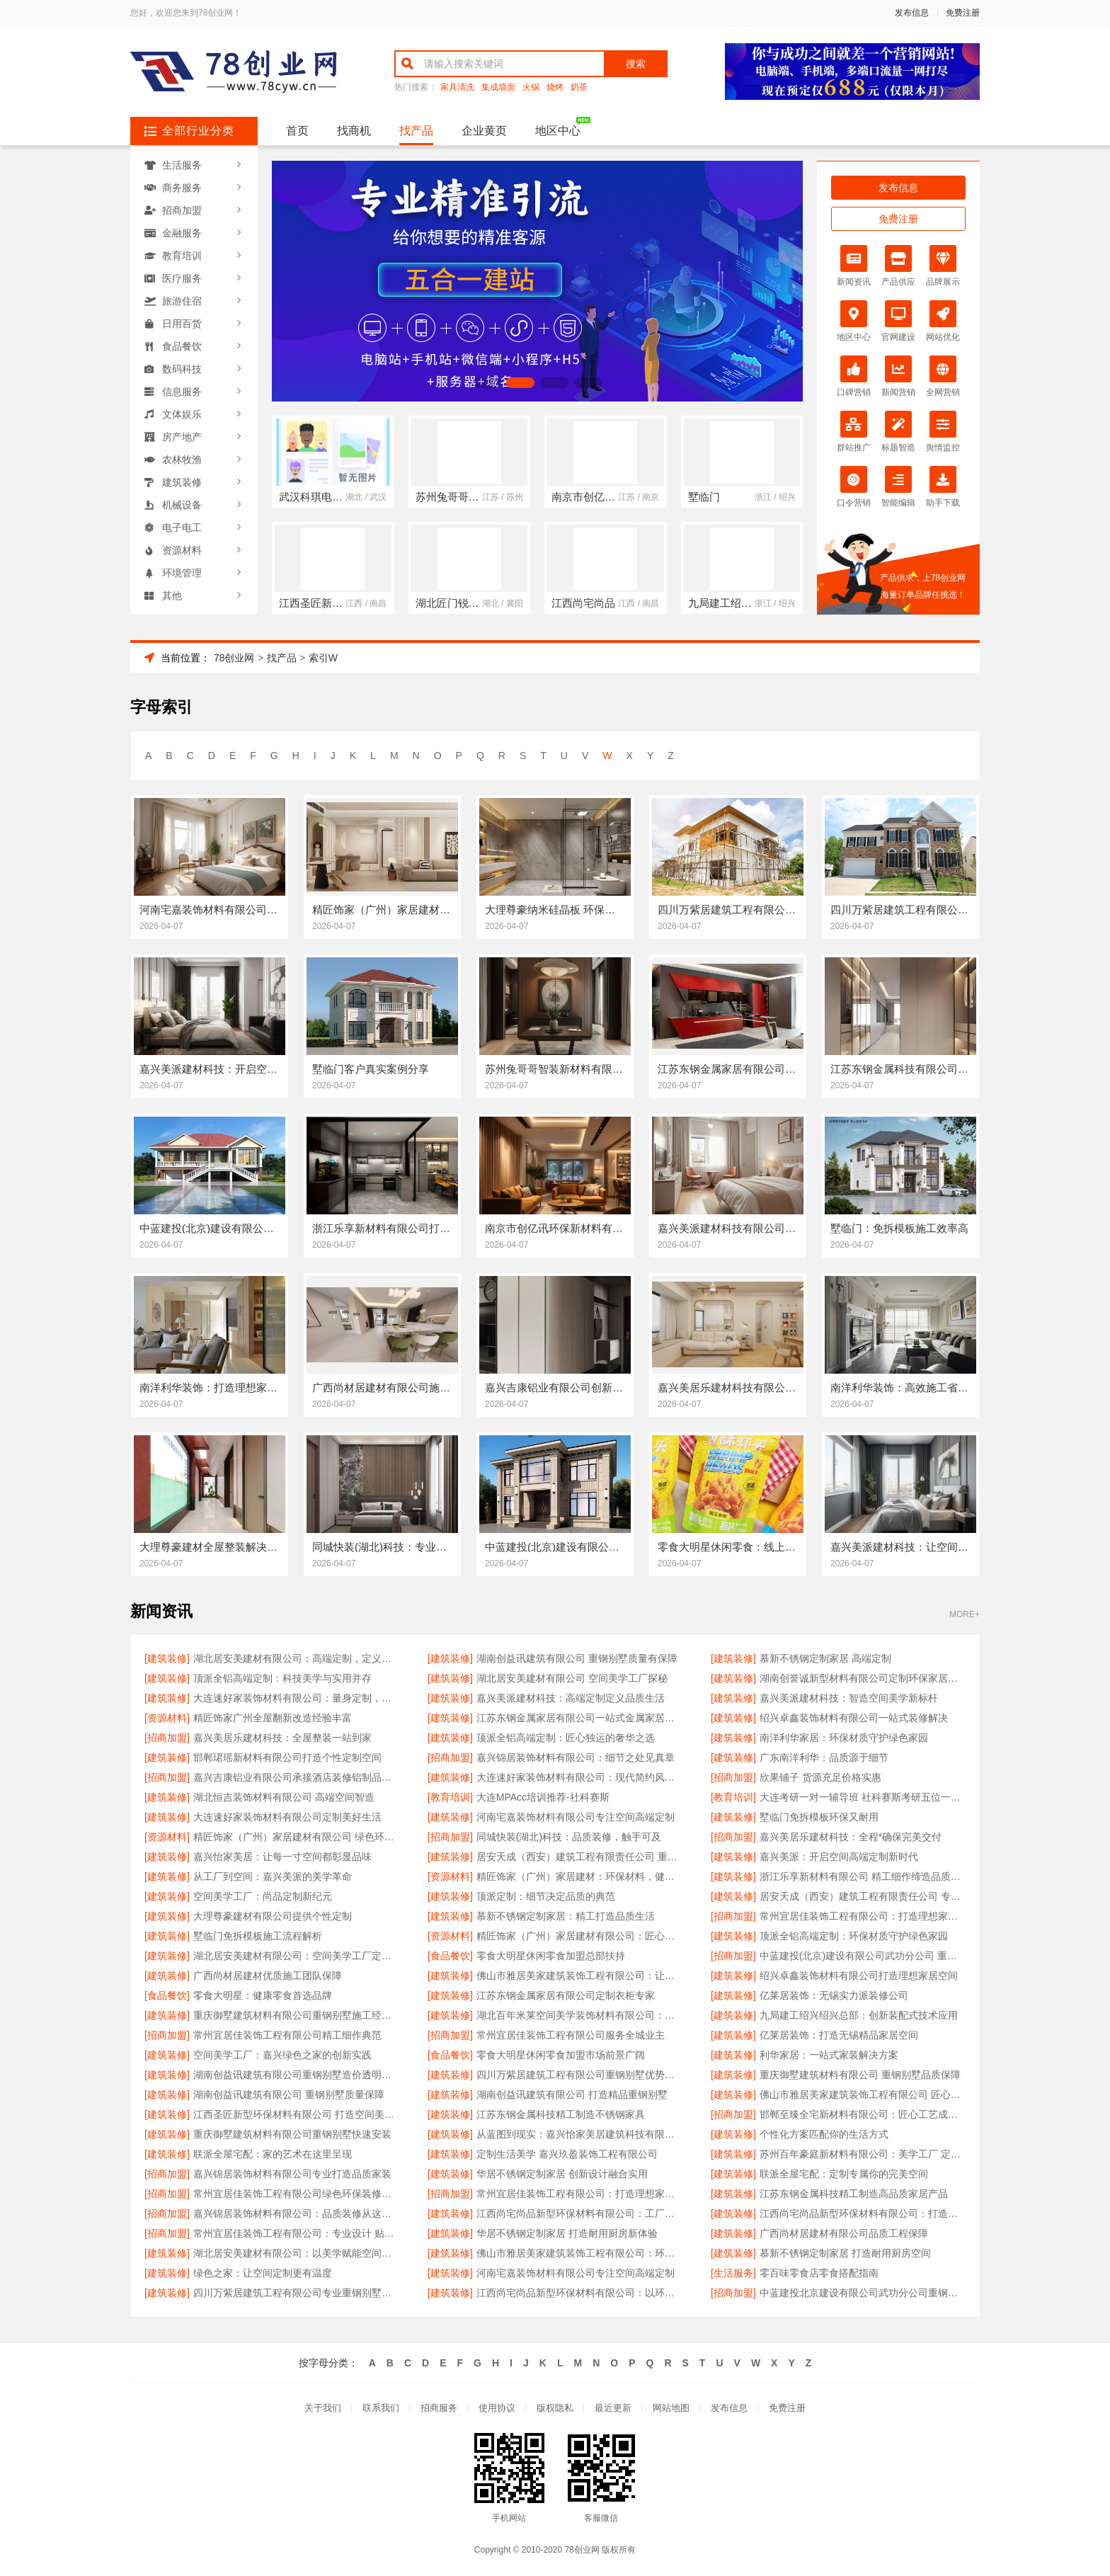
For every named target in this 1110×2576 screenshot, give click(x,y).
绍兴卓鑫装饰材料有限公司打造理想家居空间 (859, 1975)
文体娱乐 (182, 414)
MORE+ (964, 1614)
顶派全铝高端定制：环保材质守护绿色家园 (854, 1936)
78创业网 (234, 657)
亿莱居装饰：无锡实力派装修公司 (834, 1995)
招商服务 (438, 2408)
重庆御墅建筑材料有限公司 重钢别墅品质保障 (860, 2074)
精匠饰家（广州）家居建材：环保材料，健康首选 (579, 1876)
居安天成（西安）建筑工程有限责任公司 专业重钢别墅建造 (863, 1896)
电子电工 (182, 527)
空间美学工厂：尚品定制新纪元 (262, 1896)
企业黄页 (484, 131)
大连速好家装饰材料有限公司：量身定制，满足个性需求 (296, 1698)
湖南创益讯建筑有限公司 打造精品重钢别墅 (572, 2094)
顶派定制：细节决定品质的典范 (545, 1896)
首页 (297, 131)
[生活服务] (733, 2273)
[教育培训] (450, 1797)
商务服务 (182, 187)
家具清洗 (457, 87)
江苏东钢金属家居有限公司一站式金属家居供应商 (579, 1717)
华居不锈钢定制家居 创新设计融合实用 (562, 2173)
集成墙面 (498, 87)
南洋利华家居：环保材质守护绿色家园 (844, 1737)
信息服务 (182, 391)
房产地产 (182, 437)
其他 (172, 595)
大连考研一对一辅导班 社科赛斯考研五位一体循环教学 (863, 1797)
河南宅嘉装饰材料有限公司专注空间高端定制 (575, 1817)
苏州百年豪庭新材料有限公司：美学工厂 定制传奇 (863, 2154)
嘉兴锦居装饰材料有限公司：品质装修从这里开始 (296, 2213)
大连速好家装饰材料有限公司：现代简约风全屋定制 (579, 1777)
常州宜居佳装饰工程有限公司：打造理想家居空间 (863, 1916)
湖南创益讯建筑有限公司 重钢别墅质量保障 (288, 2094)
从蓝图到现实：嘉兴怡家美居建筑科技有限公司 (579, 2134)
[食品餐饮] (450, 1955)
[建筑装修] (167, 1658)
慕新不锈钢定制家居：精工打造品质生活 (565, 1916)
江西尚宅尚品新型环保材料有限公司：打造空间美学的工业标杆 (863, 2213)
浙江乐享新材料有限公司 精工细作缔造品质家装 (863, 1876)
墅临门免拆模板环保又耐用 (819, 1817)
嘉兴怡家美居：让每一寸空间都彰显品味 (282, 1856)
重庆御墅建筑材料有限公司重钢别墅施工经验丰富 (296, 2015)
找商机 (354, 131)
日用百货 (182, 323)
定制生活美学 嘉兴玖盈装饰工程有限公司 (567, 2154)
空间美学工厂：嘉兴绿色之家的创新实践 (282, 2055)
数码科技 (182, 369)
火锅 (530, 87)
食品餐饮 (182, 346)
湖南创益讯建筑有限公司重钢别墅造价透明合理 (296, 2074)
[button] (486, 382)
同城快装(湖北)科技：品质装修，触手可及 (568, 1836)
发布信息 (912, 13)
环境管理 (182, 573)
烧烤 (555, 87)
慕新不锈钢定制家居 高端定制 (825, 1658)
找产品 (416, 131)
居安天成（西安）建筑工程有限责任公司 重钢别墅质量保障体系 (579, 1856)
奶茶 (579, 87)
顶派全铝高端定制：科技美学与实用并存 (282, 1678)
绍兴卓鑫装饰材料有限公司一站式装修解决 (854, 1717)
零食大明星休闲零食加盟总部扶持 (550, 1955)
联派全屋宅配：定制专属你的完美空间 (844, 2173)
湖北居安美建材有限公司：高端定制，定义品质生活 (296, 1658)
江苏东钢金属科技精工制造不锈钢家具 (560, 2114)
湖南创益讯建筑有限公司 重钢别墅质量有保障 (576, 1658)
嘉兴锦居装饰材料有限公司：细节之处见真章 (575, 1757)
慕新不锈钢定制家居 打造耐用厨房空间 (845, 2253)
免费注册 (963, 13)
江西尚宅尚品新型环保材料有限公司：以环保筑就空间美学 (579, 2292)
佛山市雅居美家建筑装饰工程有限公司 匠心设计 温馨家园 (863, 2094)
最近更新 (613, 2408)
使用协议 (497, 2408)
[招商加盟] (167, 1737)
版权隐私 (555, 2408)
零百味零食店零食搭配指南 (819, 2273)
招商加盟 (182, 210)
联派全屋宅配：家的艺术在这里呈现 (272, 2154)
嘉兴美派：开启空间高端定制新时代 (839, 1856)
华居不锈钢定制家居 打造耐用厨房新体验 (567, 2233)
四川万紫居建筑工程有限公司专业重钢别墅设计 (296, 2292)
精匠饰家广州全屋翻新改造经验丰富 (272, 1717)
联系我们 (380, 2408)
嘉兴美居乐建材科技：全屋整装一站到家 (282, 1737)
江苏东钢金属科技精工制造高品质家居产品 (854, 2193)
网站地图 (671, 2408)
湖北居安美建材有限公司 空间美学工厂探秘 (572, 1678)
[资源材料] (167, 1717)
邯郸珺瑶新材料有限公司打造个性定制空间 (287, 1757)
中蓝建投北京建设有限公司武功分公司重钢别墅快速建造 (863, 2292)
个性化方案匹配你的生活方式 (824, 2134)
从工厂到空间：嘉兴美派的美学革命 (272, 1876)
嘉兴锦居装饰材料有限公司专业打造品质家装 (292, 2173)
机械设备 (182, 505)
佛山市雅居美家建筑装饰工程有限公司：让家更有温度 (579, 1975)
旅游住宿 (182, 301)
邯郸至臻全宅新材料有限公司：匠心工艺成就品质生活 (863, 2114)
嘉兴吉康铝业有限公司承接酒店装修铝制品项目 (296, 1777)
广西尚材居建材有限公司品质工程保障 (844, 2233)
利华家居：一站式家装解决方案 (829, 2055)
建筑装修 (182, 482)
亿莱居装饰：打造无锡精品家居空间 (839, 2035)
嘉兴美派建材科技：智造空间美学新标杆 (849, 1698)
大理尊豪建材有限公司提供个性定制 (272, 1916)
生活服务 (182, 165)
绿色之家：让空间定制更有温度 (262, 2273)
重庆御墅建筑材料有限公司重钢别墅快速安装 (292, 2134)
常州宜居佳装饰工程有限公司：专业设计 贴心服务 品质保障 (296, 2233)
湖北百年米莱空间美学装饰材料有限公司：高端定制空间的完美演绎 (579, 2015)
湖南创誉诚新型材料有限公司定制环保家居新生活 (863, 1678)
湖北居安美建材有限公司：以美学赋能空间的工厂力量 (296, 2253)
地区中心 (557, 131)
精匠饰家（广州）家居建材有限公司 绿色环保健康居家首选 (296, 1836)
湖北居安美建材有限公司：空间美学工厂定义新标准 (296, 1955)
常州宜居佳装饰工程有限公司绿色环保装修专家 (296, 2193)
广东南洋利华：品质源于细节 (824, 1757)
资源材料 (182, 550)
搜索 (636, 63)
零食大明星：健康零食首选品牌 (262, 1995)
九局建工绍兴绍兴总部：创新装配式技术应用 (859, 2015)
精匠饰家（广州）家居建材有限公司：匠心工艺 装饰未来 (579, 1936)
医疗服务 (182, 278)
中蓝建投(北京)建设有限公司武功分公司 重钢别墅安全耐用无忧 (863, 1955)
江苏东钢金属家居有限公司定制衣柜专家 (565, 1995)
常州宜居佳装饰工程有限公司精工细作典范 (287, 2035)
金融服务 (182, 233)
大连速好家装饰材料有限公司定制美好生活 (287, 1817)
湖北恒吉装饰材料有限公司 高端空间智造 (283, 1797)
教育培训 (182, 255)
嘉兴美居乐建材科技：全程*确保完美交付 (851, 1836)
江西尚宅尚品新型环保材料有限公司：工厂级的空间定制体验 (579, 2213)
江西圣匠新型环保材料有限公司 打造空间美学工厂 (296, 2114)
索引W (323, 657)
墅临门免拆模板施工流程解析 (257, 1936)
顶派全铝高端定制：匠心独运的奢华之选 (565, 1737)
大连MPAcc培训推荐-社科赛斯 (543, 1797)
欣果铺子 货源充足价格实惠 (820, 1777)
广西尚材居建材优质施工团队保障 (267, 1975)
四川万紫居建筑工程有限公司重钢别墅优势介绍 (579, 2074)
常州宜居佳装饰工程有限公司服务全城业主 (570, 2035)
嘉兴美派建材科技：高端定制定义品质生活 (570, 1698)
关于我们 (322, 2408)
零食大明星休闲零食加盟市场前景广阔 (560, 2055)
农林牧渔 (182, 459)
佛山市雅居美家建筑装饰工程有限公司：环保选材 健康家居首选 (579, 2253)
